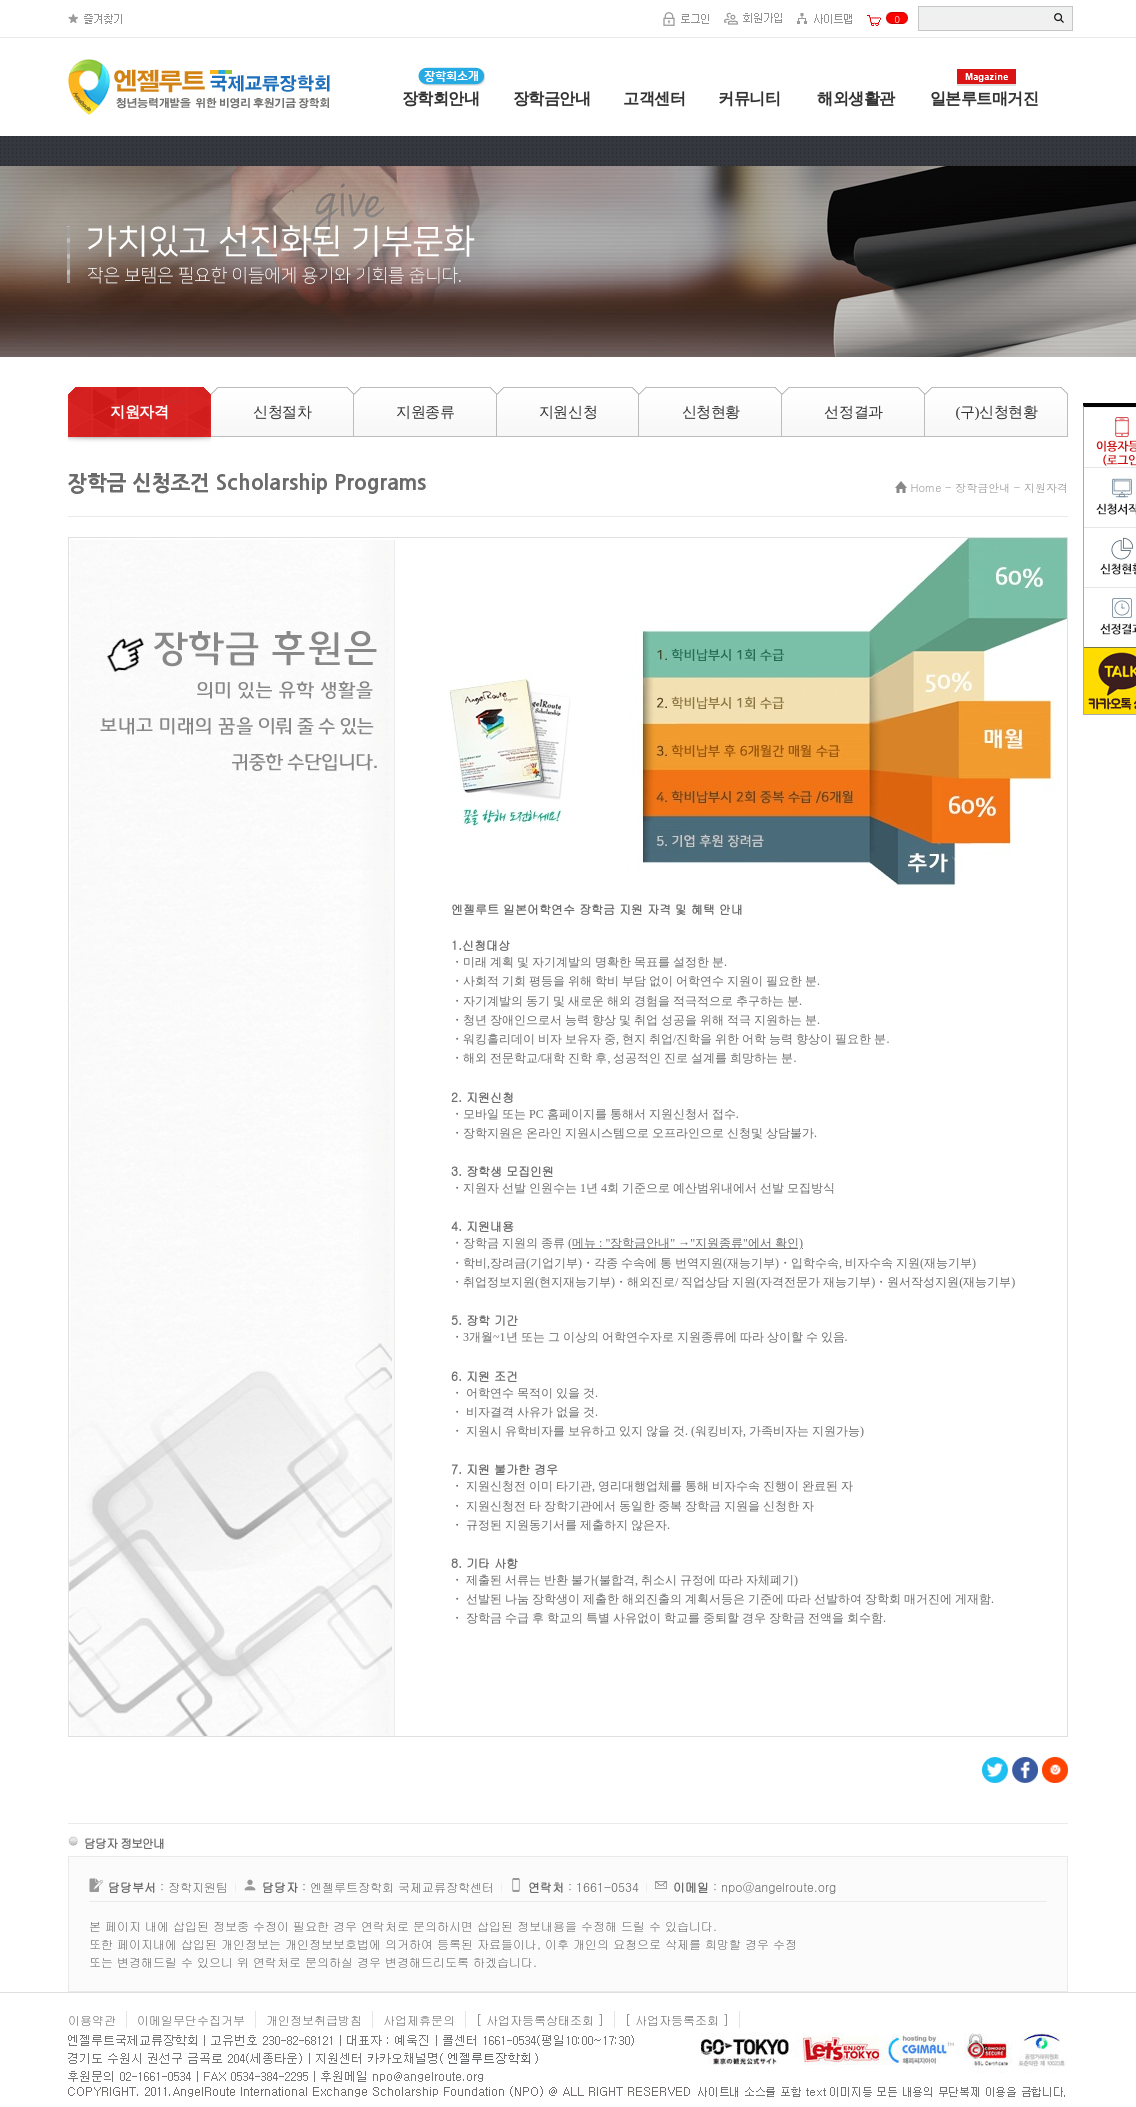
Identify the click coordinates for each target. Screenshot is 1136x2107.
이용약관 (92, 2019)
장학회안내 (441, 98)
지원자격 (1046, 487)
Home (926, 487)
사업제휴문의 (419, 2019)
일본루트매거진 (984, 98)
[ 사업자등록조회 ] (677, 2019)
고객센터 (654, 98)
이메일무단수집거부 (191, 2019)
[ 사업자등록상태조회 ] (540, 2019)
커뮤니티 (749, 98)
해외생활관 (854, 98)
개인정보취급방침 (314, 2019)
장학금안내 (552, 98)
